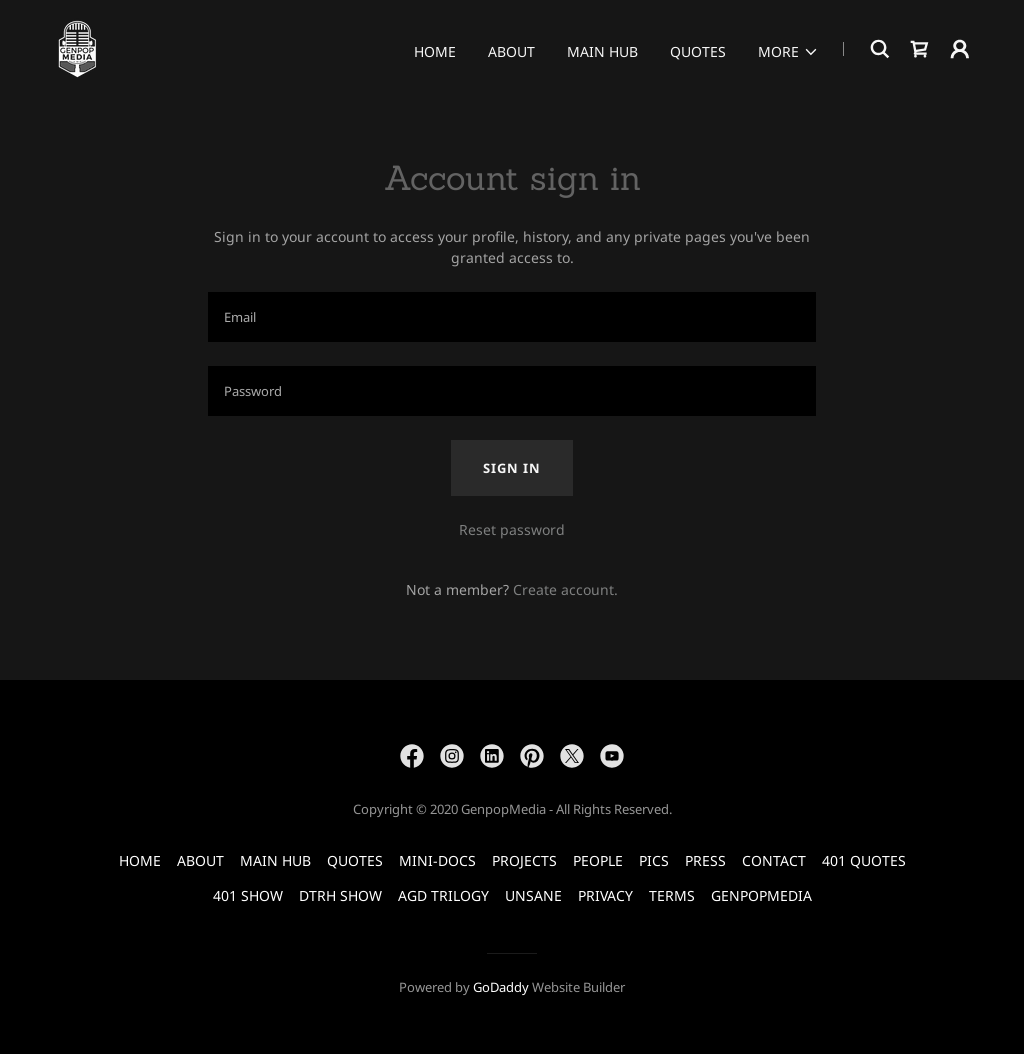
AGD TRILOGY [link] (443, 895)
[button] (788, 52)
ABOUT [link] (511, 51)
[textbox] (512, 317)
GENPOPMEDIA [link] (761, 895)
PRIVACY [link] (605, 895)
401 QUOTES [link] (864, 860)
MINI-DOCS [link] (437, 860)
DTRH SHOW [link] (340, 895)
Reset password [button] (512, 529)
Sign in (512, 468)
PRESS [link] (705, 860)
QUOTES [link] (698, 51)
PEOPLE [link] (598, 860)
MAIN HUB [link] (602, 51)
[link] (77, 47)
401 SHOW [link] (248, 895)
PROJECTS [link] (524, 860)
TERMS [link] (672, 895)
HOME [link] (435, 51)
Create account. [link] (565, 589)
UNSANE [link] (533, 895)
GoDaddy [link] (501, 987)
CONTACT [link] (774, 860)
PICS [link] (654, 860)
